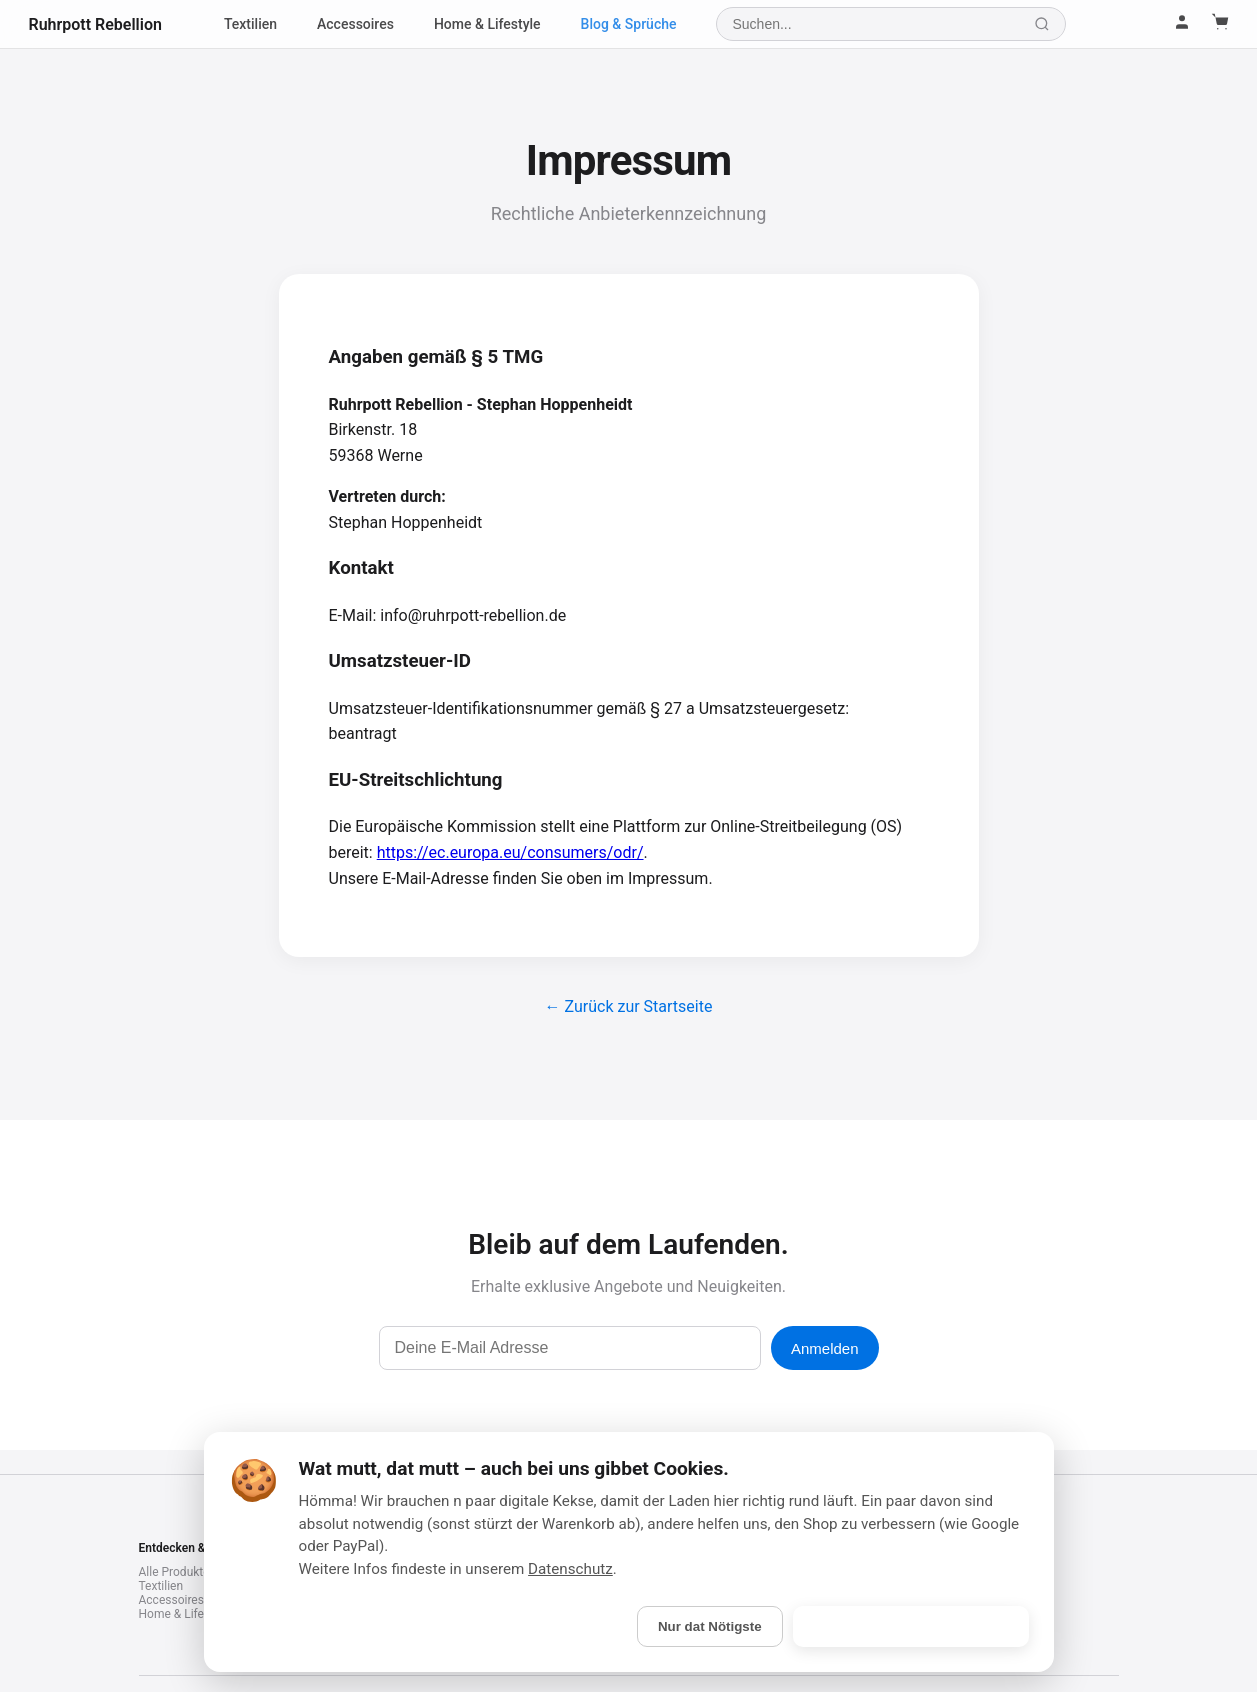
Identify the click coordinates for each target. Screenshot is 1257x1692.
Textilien (250, 24)
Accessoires (355, 24)
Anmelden (825, 1348)
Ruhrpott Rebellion (95, 24)
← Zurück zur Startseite (629, 1006)
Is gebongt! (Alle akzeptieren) (911, 1626)
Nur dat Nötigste (710, 1626)
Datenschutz (570, 1569)
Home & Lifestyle (487, 24)
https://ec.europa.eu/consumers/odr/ (510, 852)
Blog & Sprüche (629, 24)
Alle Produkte (174, 1572)
